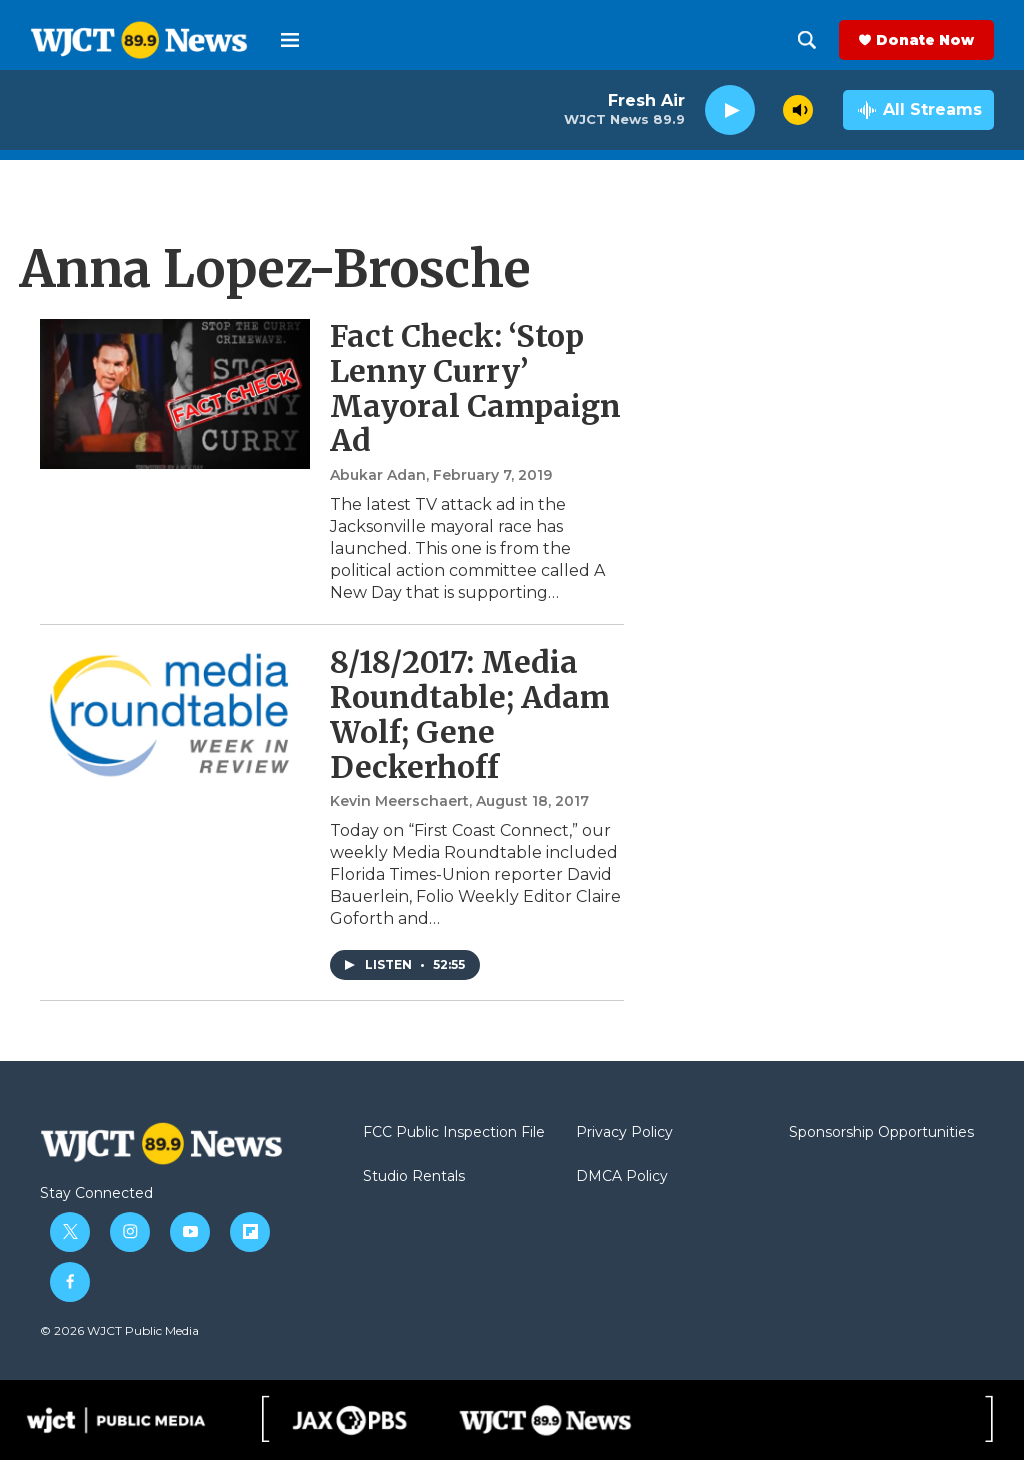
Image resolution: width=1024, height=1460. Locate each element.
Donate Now (925, 40)
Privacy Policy (624, 1133)
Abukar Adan (378, 475)
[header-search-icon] (807, 40)
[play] (730, 110)
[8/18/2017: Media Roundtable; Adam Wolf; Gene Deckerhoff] (175, 720)
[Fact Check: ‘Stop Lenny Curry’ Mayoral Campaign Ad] (175, 394)
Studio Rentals (414, 1177)
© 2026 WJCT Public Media (119, 1330)
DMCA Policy (622, 1177)
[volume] (798, 110)
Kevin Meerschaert (399, 801)
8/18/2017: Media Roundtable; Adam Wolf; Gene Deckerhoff (470, 714)
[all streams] (918, 110)
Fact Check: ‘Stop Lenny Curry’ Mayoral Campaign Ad (475, 388)
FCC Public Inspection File (454, 1133)
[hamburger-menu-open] (290, 40)
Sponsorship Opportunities (881, 1133)
